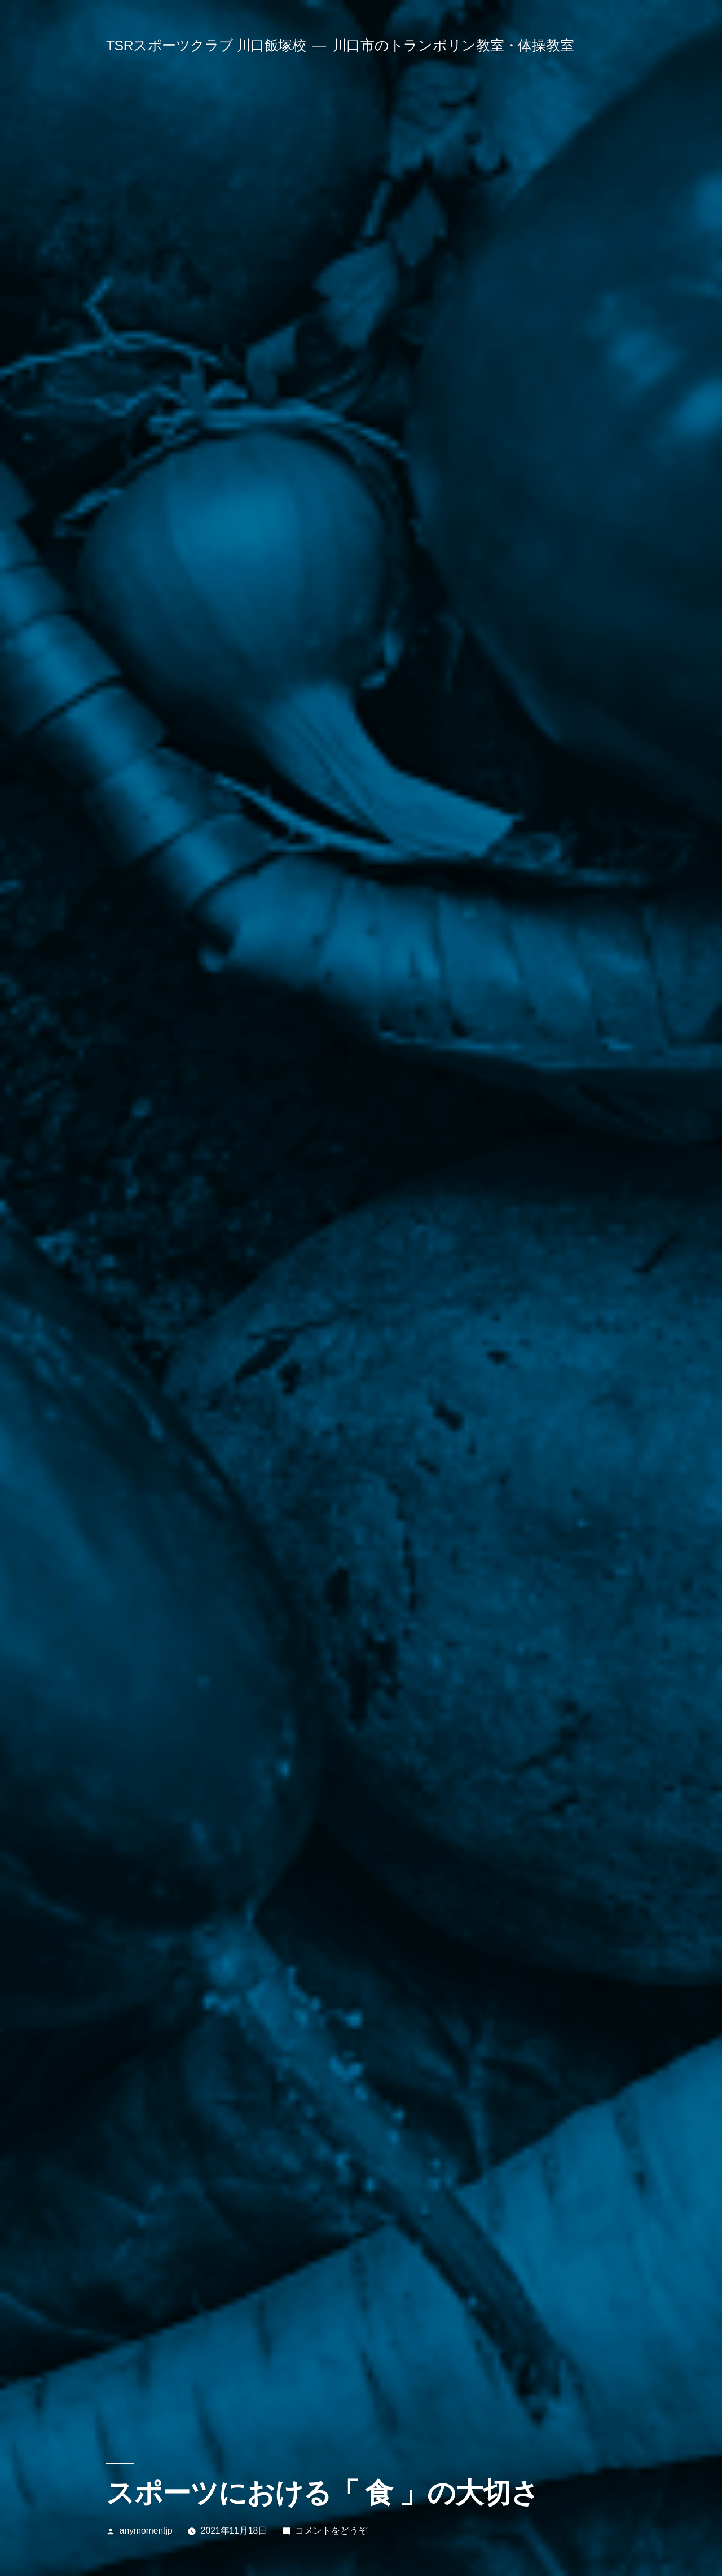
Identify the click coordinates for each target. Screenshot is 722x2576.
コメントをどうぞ (331, 2530)
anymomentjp (146, 2530)
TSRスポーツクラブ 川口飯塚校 (206, 45)
